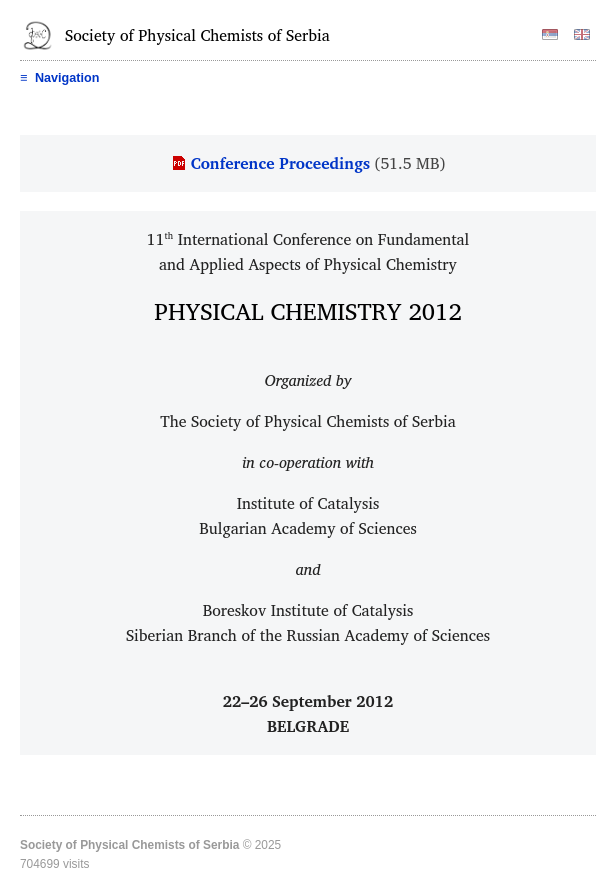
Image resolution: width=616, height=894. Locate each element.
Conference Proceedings (280, 163)
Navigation (59, 78)
